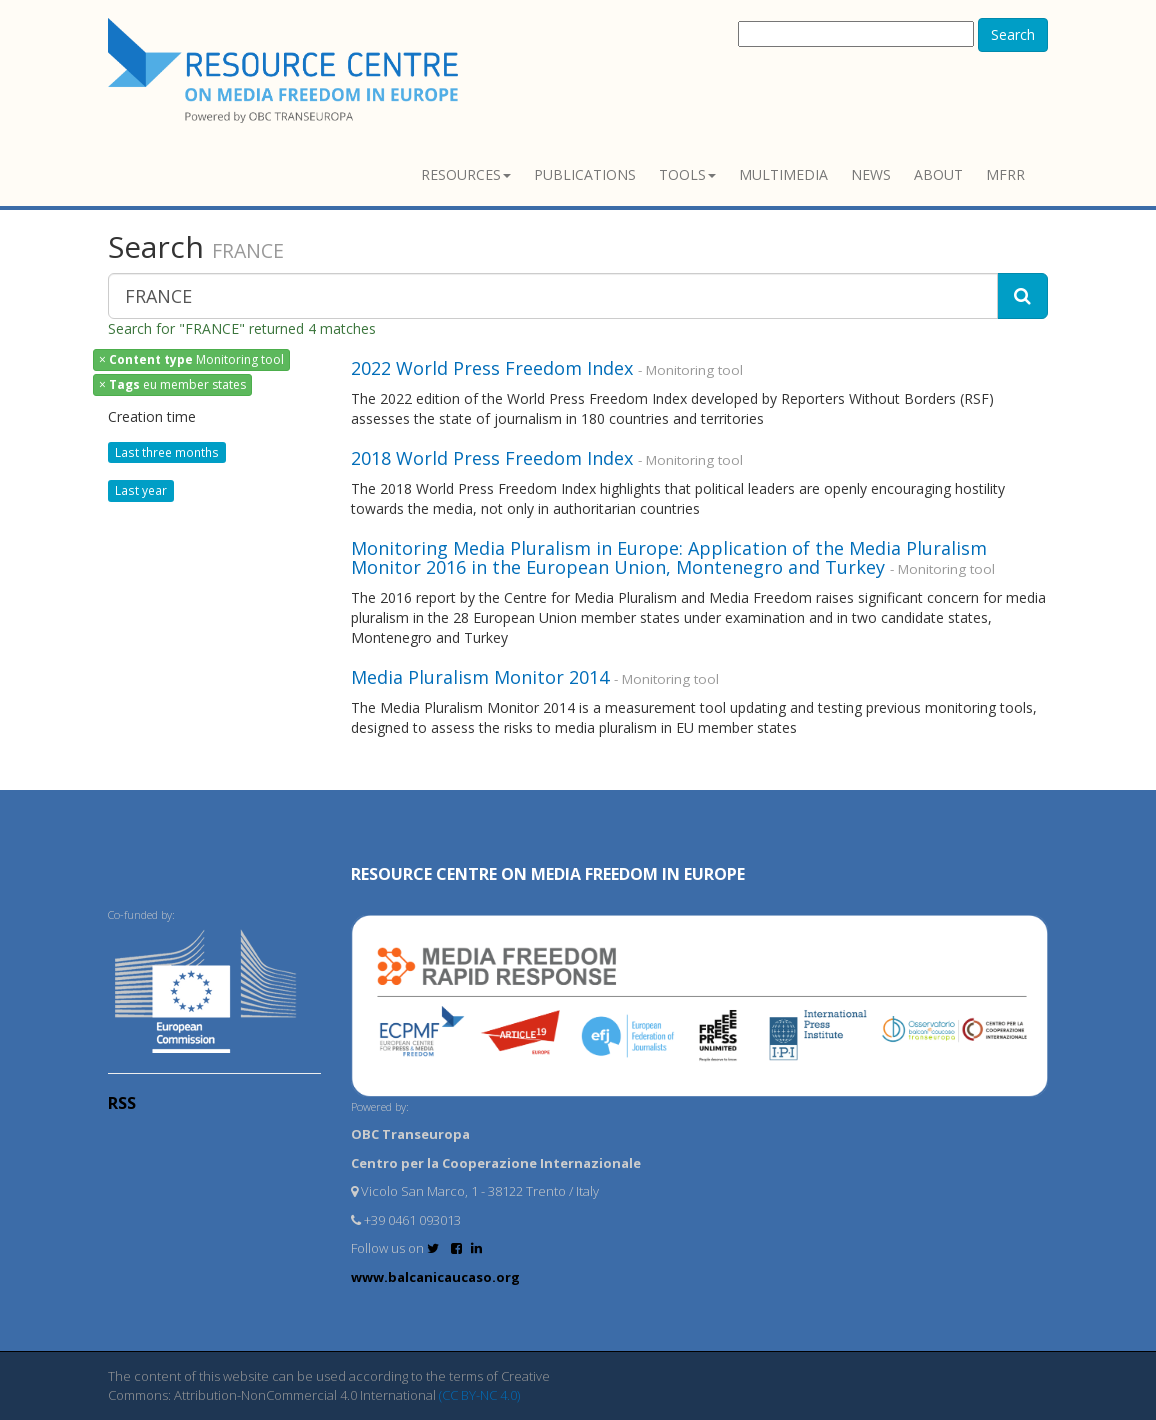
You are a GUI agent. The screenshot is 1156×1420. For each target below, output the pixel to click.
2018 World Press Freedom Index (492, 458)
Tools (687, 174)
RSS (122, 1103)
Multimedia (783, 174)
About (938, 174)
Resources (466, 174)
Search (1013, 34)
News (871, 174)
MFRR (1005, 174)
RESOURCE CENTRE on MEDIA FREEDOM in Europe (548, 874)
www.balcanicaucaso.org (435, 1277)
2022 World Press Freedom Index (492, 368)
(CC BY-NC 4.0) (479, 1395)
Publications (585, 174)
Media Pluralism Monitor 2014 (480, 677)
